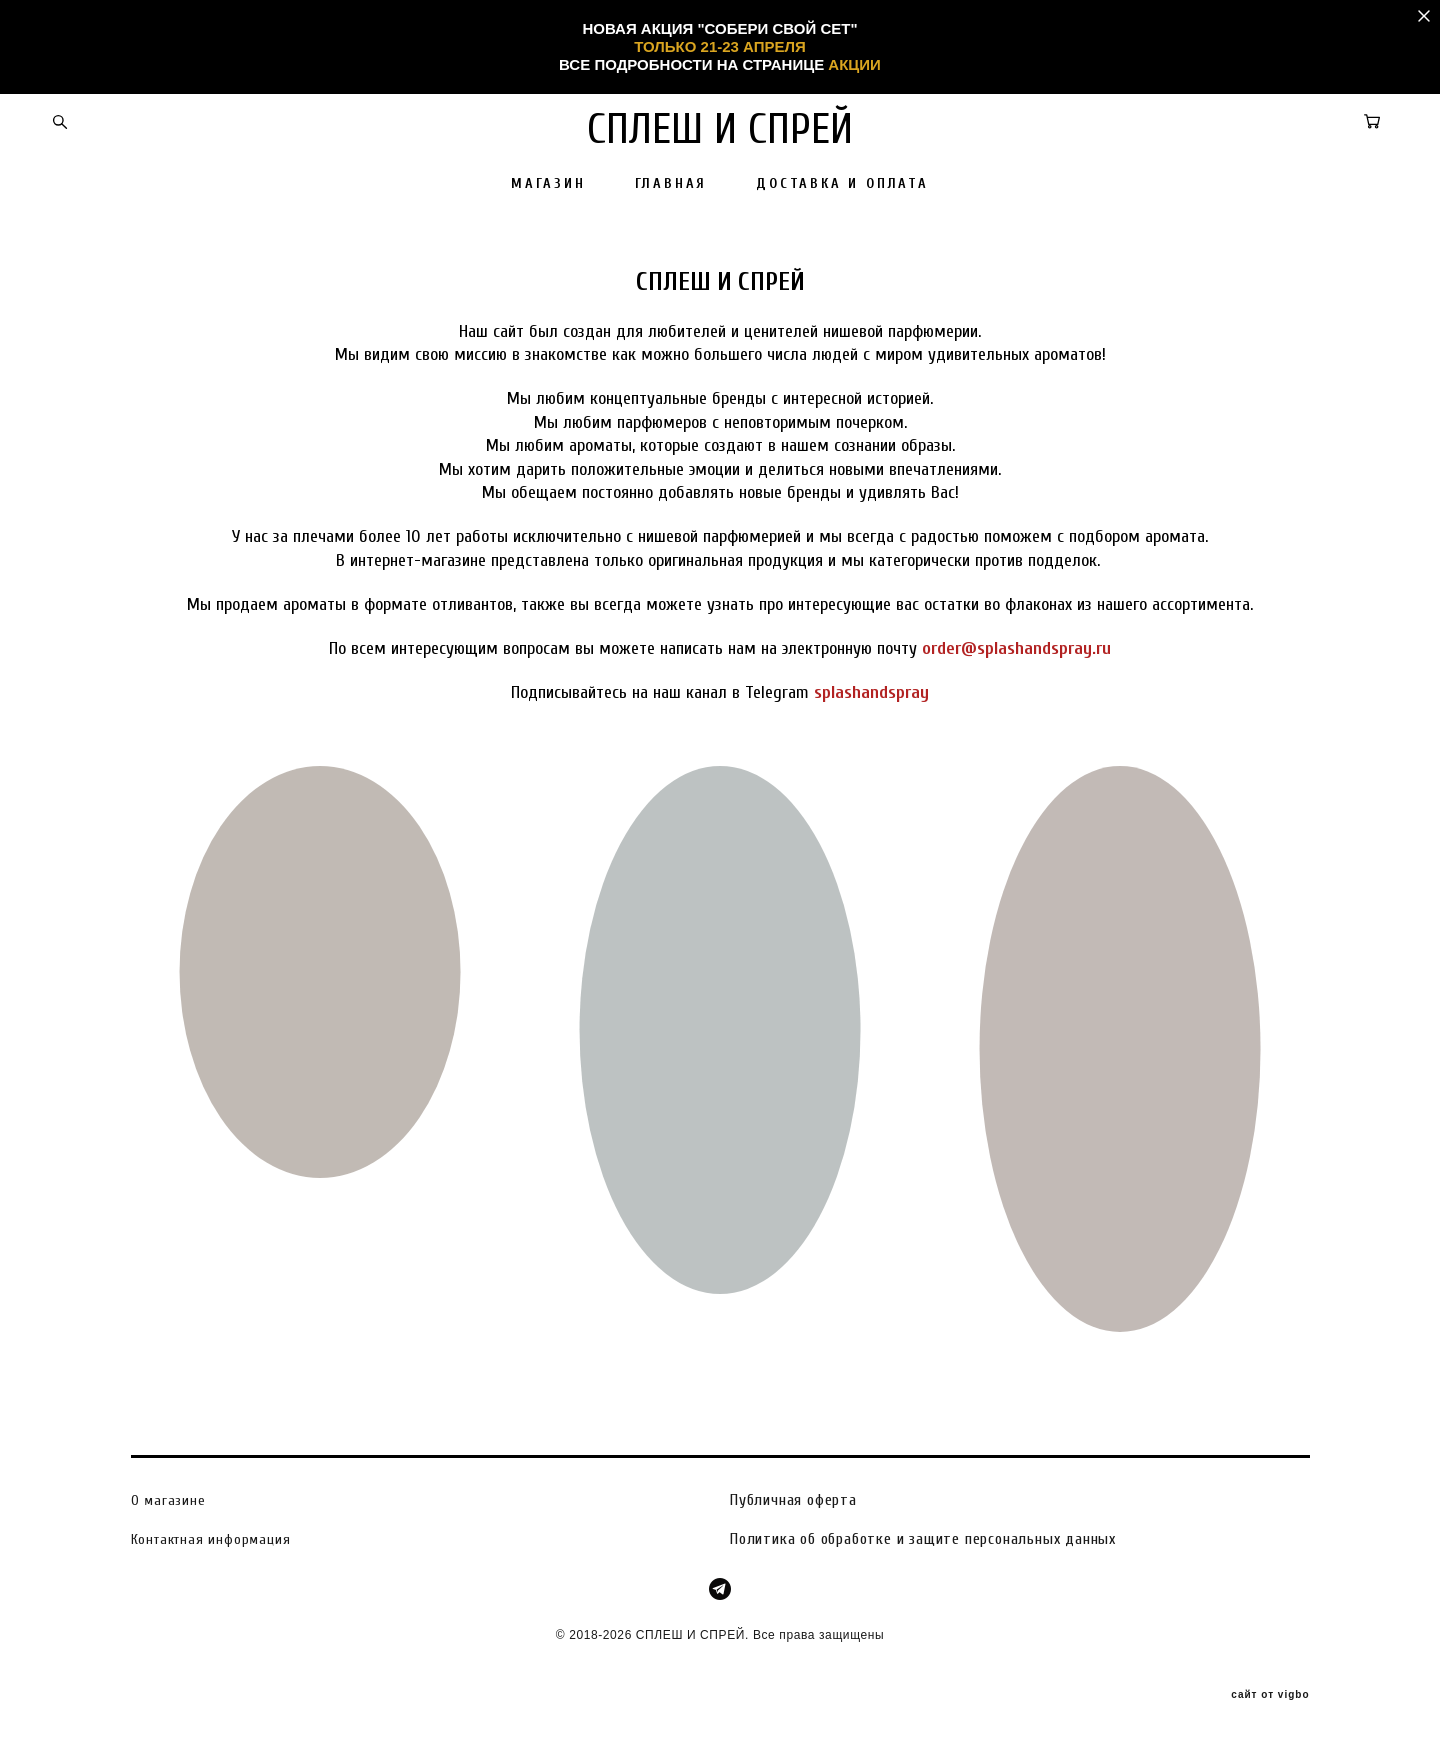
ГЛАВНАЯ (671, 184)
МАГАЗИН (548, 184)
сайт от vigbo (1270, 1695)
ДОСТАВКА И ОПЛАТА (842, 184)
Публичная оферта (793, 1500)
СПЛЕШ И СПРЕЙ (720, 129)
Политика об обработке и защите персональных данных (923, 1538)
